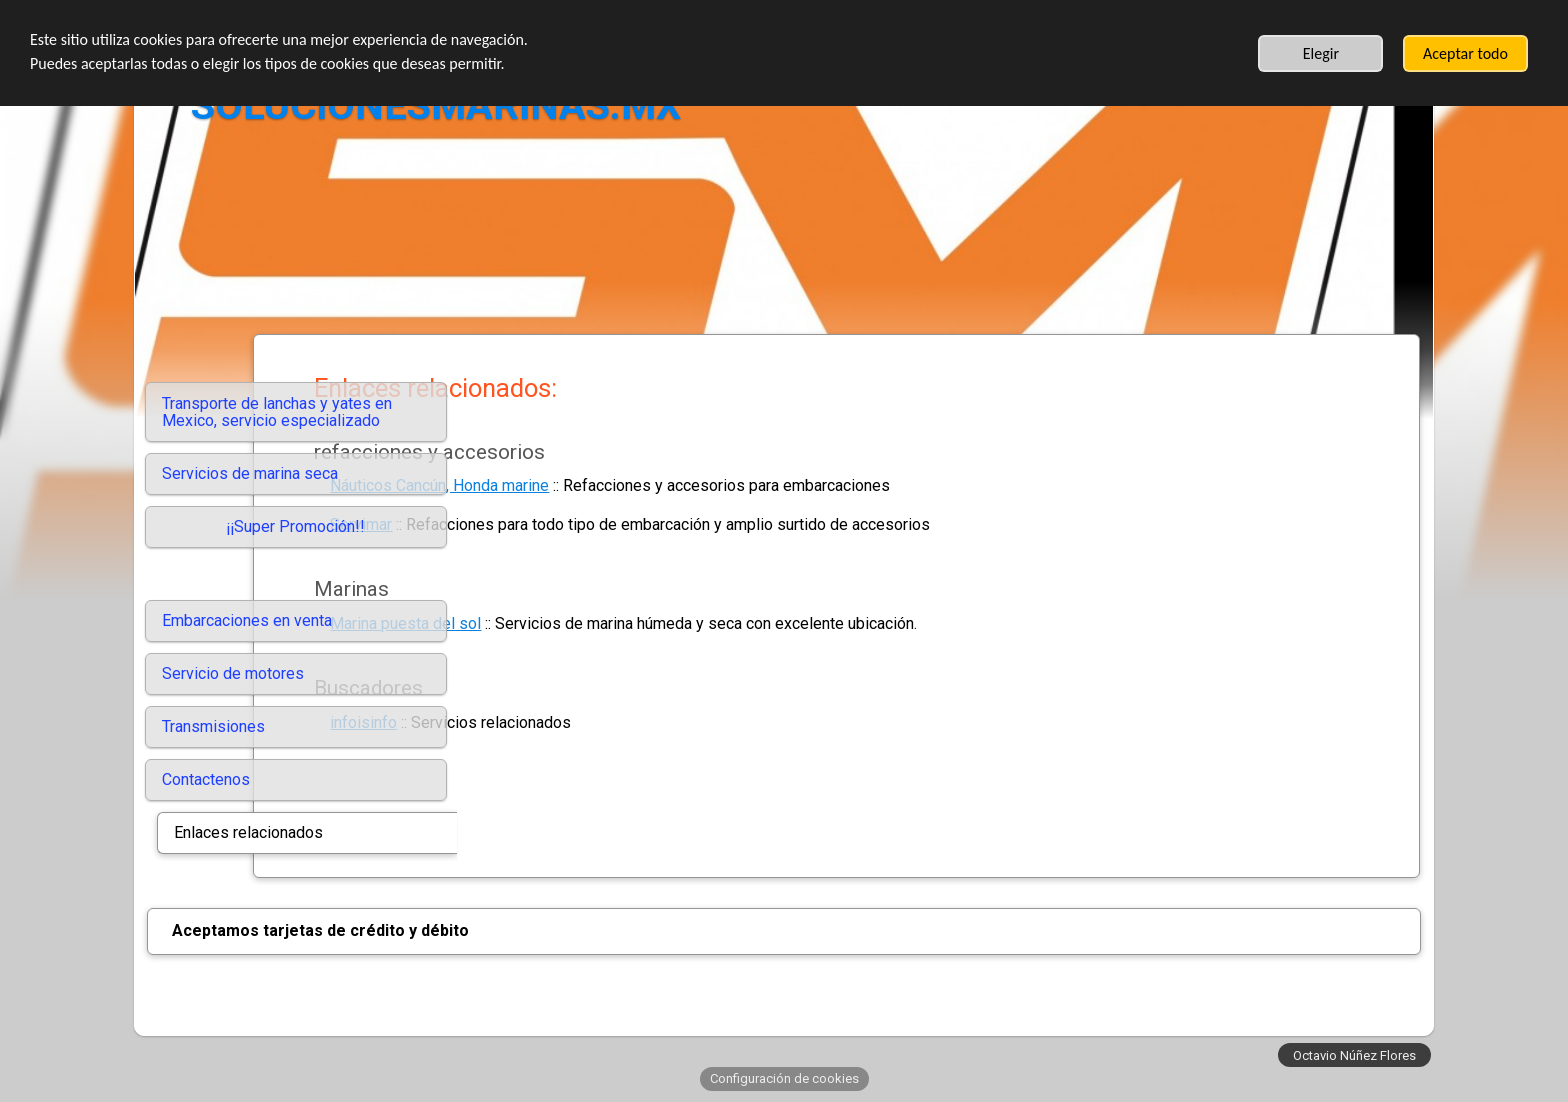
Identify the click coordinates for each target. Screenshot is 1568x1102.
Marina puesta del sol (609, 623)
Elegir (1321, 53)
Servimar (565, 524)
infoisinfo (567, 722)
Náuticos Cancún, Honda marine (643, 485)
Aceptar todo (1465, 53)
